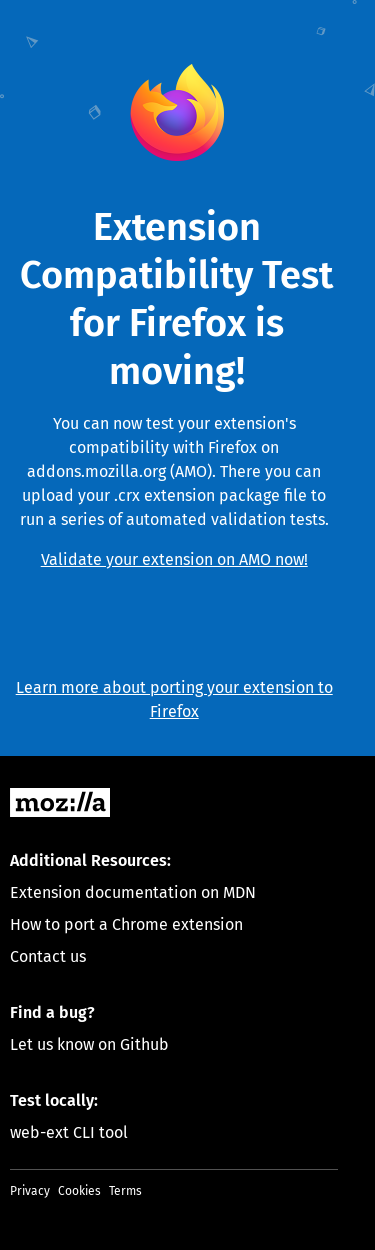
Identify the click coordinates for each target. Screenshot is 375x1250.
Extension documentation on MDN (133, 892)
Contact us (48, 956)
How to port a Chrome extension (126, 924)
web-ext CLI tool (69, 1132)
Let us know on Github (89, 1044)
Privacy (30, 1191)
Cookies (79, 1191)
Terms (125, 1191)
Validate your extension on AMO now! (174, 559)
